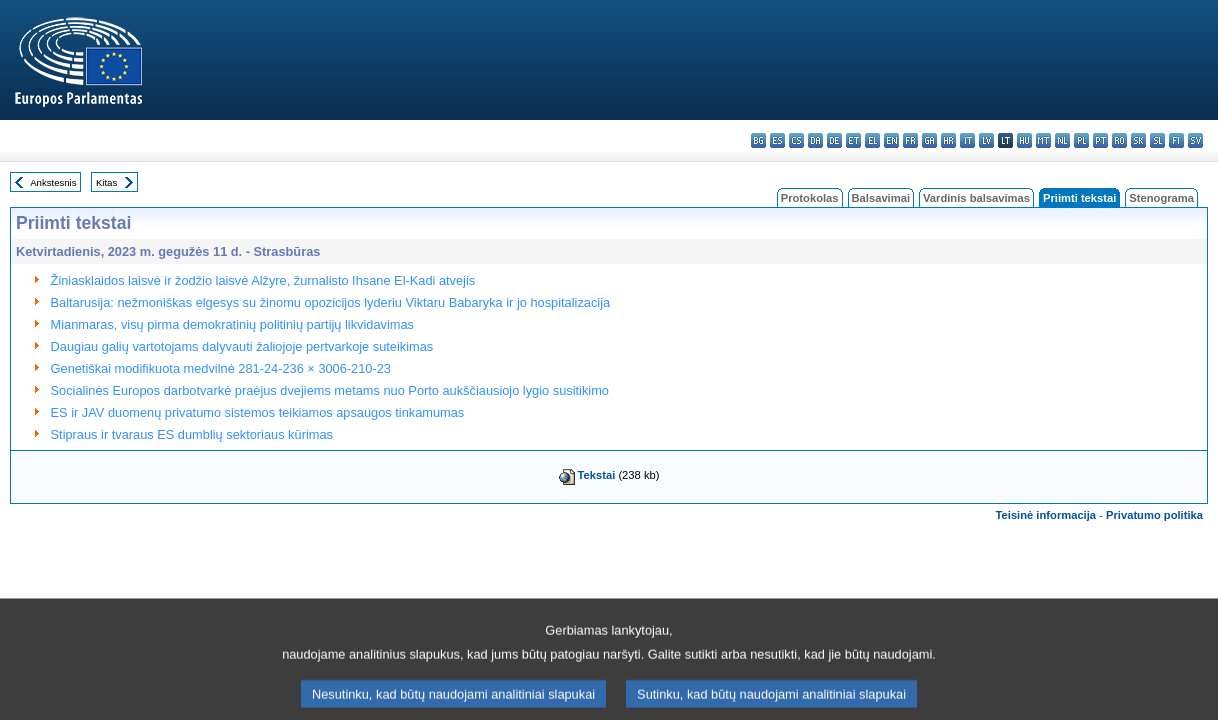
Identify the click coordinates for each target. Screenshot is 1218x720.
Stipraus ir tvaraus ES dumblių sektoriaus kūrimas (192, 434)
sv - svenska (1195, 140)
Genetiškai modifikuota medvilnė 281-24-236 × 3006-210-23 (221, 368)
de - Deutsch (834, 140)
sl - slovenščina (1157, 140)
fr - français (910, 140)
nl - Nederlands (1062, 140)
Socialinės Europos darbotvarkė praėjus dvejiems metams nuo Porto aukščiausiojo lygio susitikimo (330, 390)
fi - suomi (1176, 140)
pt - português (1100, 140)
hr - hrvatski (948, 140)
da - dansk (815, 140)
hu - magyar (1024, 140)
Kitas (106, 182)
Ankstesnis (53, 182)
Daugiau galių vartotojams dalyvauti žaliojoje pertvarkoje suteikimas (242, 346)
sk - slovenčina (1138, 140)
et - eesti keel (853, 140)
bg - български (758, 140)
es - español (777, 140)
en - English (891, 140)
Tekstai (597, 475)
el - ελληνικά (872, 140)
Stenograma (1161, 198)
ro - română (1119, 140)
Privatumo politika (1154, 515)
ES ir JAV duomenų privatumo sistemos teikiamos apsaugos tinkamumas (258, 412)
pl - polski (1081, 140)
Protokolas (810, 198)
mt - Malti (1043, 140)
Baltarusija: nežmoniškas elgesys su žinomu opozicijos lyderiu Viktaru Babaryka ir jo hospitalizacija (331, 302)
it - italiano (967, 140)
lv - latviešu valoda (986, 140)
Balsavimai (881, 198)
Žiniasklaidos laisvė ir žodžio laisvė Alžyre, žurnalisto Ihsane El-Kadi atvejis (263, 280)
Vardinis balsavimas (976, 198)
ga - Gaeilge (929, 140)
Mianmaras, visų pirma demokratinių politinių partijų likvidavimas (232, 324)
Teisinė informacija (1046, 515)
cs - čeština (796, 140)
